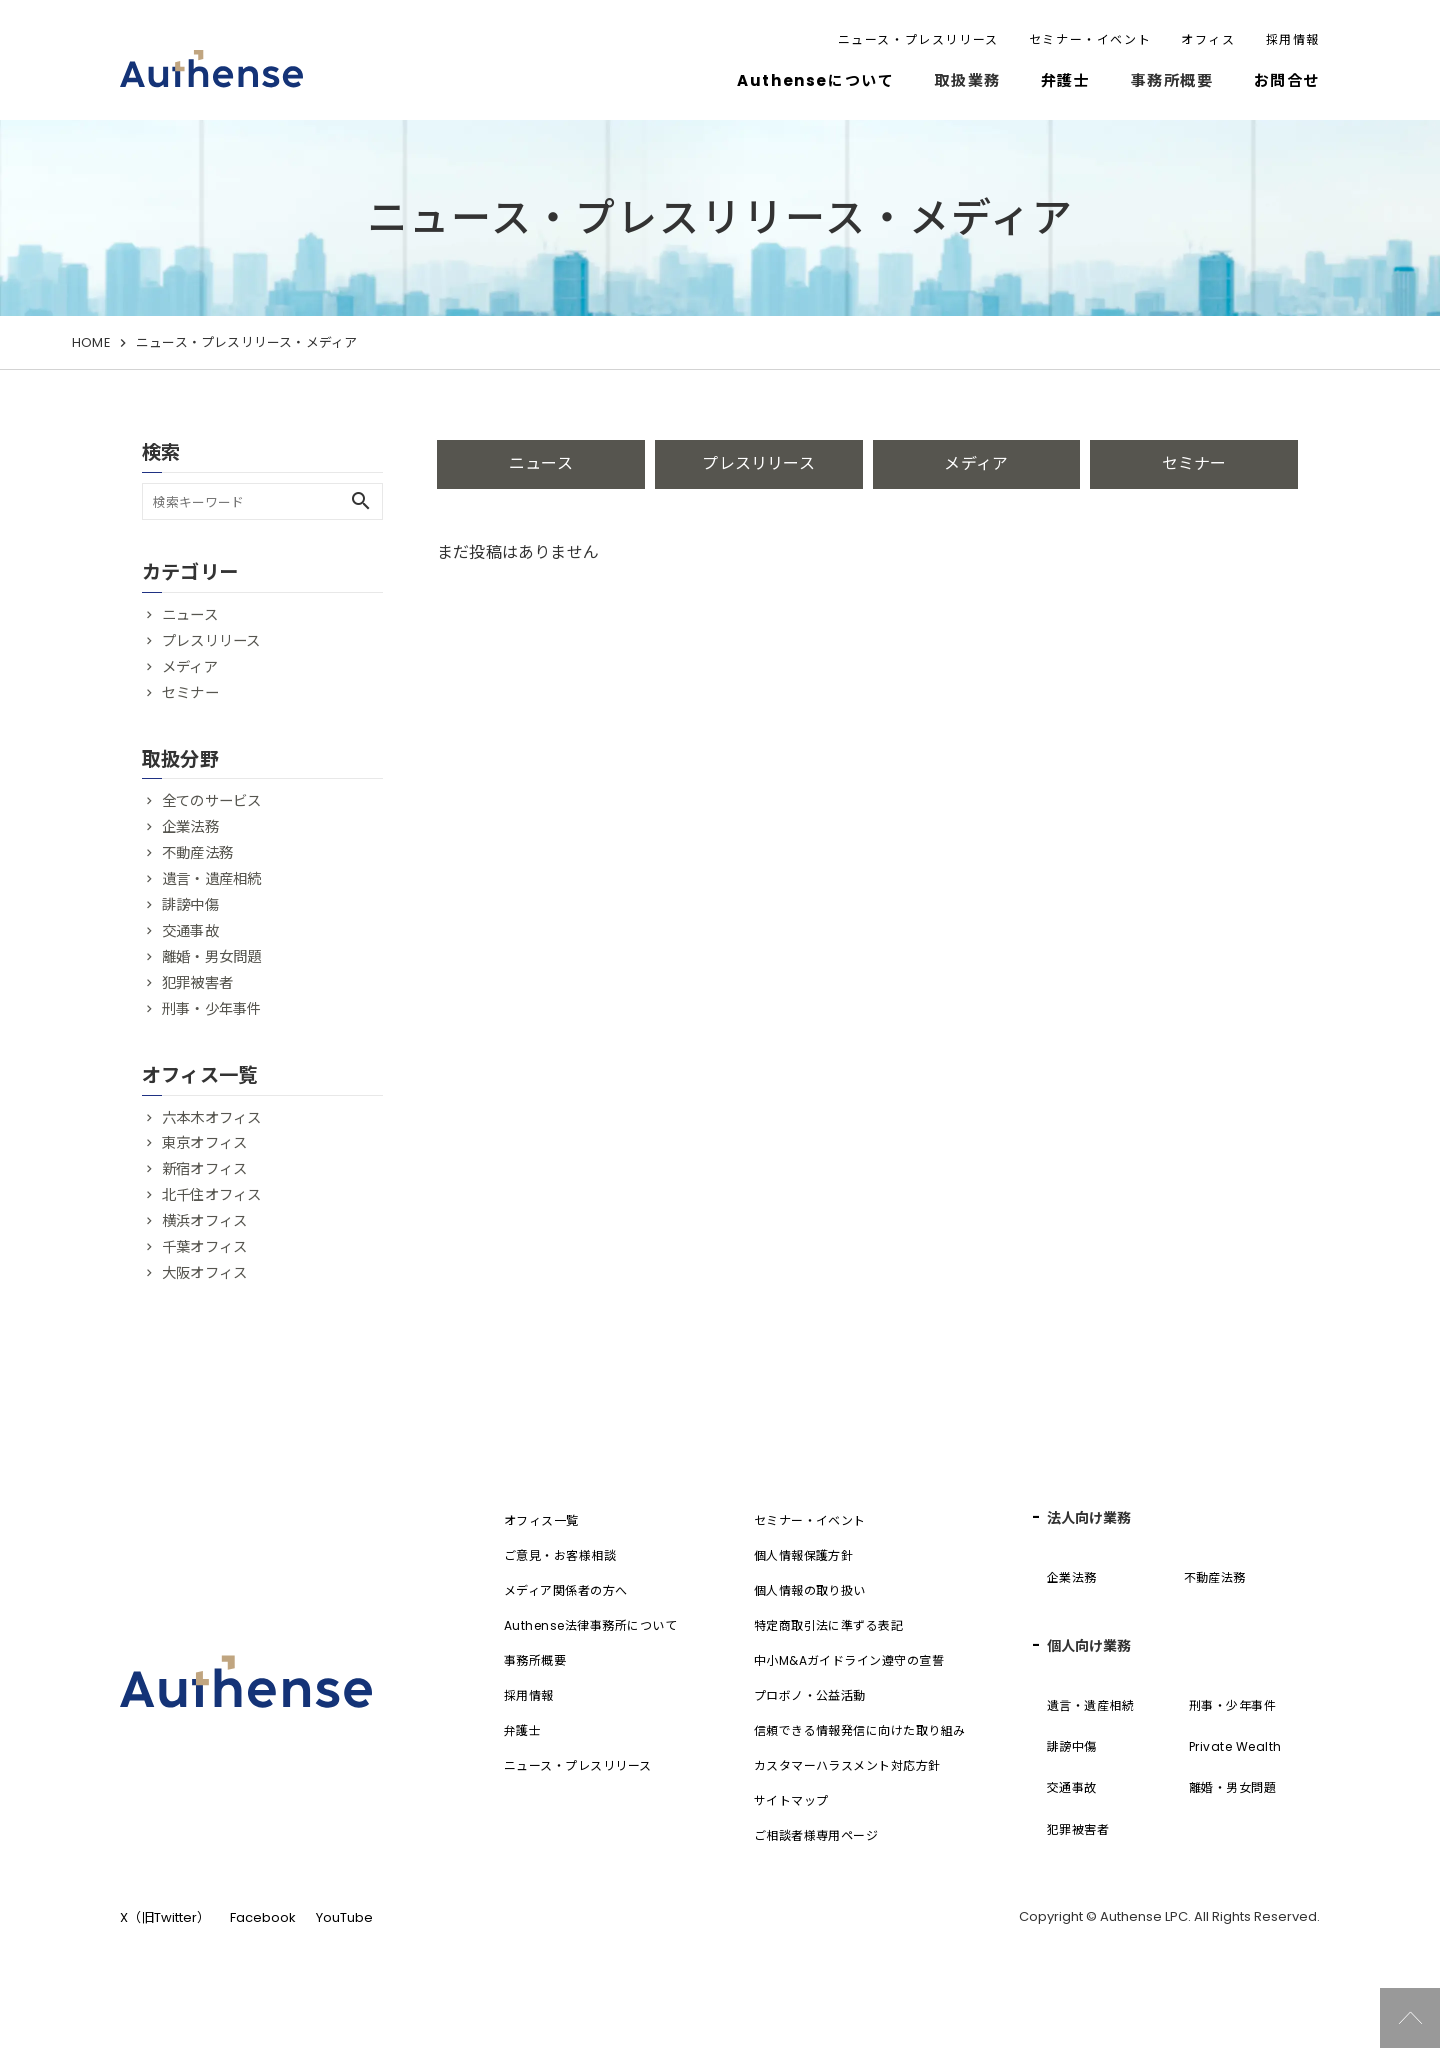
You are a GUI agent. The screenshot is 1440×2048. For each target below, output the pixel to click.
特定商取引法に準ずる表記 (829, 1625)
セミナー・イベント (1090, 39)
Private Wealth (1235, 1746)
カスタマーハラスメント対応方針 (847, 1765)
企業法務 (190, 827)
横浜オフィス (204, 1221)
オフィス (1208, 39)
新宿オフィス (204, 1169)
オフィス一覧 (541, 1520)
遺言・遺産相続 (211, 879)
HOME (91, 342)
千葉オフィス (204, 1247)
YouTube (344, 1917)
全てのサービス (211, 801)
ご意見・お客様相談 (560, 1555)
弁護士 (1066, 80)
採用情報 (1293, 39)
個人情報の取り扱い (810, 1590)
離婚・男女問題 (211, 957)
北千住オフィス (211, 1195)
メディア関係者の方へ (566, 1590)
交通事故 (190, 931)
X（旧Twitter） (165, 1917)
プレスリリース (758, 463)
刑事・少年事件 (211, 1009)
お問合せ (1287, 80)
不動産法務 (197, 853)
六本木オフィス (211, 1118)
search (361, 501)
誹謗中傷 (190, 905)
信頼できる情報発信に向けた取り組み (860, 1730)
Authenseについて (815, 80)
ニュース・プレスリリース (918, 39)
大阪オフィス (204, 1273)
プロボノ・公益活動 (810, 1695)
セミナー (1194, 463)
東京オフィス (204, 1143)
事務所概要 (535, 1660)
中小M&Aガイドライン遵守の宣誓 (849, 1660)
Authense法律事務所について (590, 1625)
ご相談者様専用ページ (816, 1835)
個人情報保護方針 (804, 1555)
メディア (976, 463)
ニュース (541, 463)
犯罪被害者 (197, 983)
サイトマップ (791, 1800)
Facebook (263, 1917)
